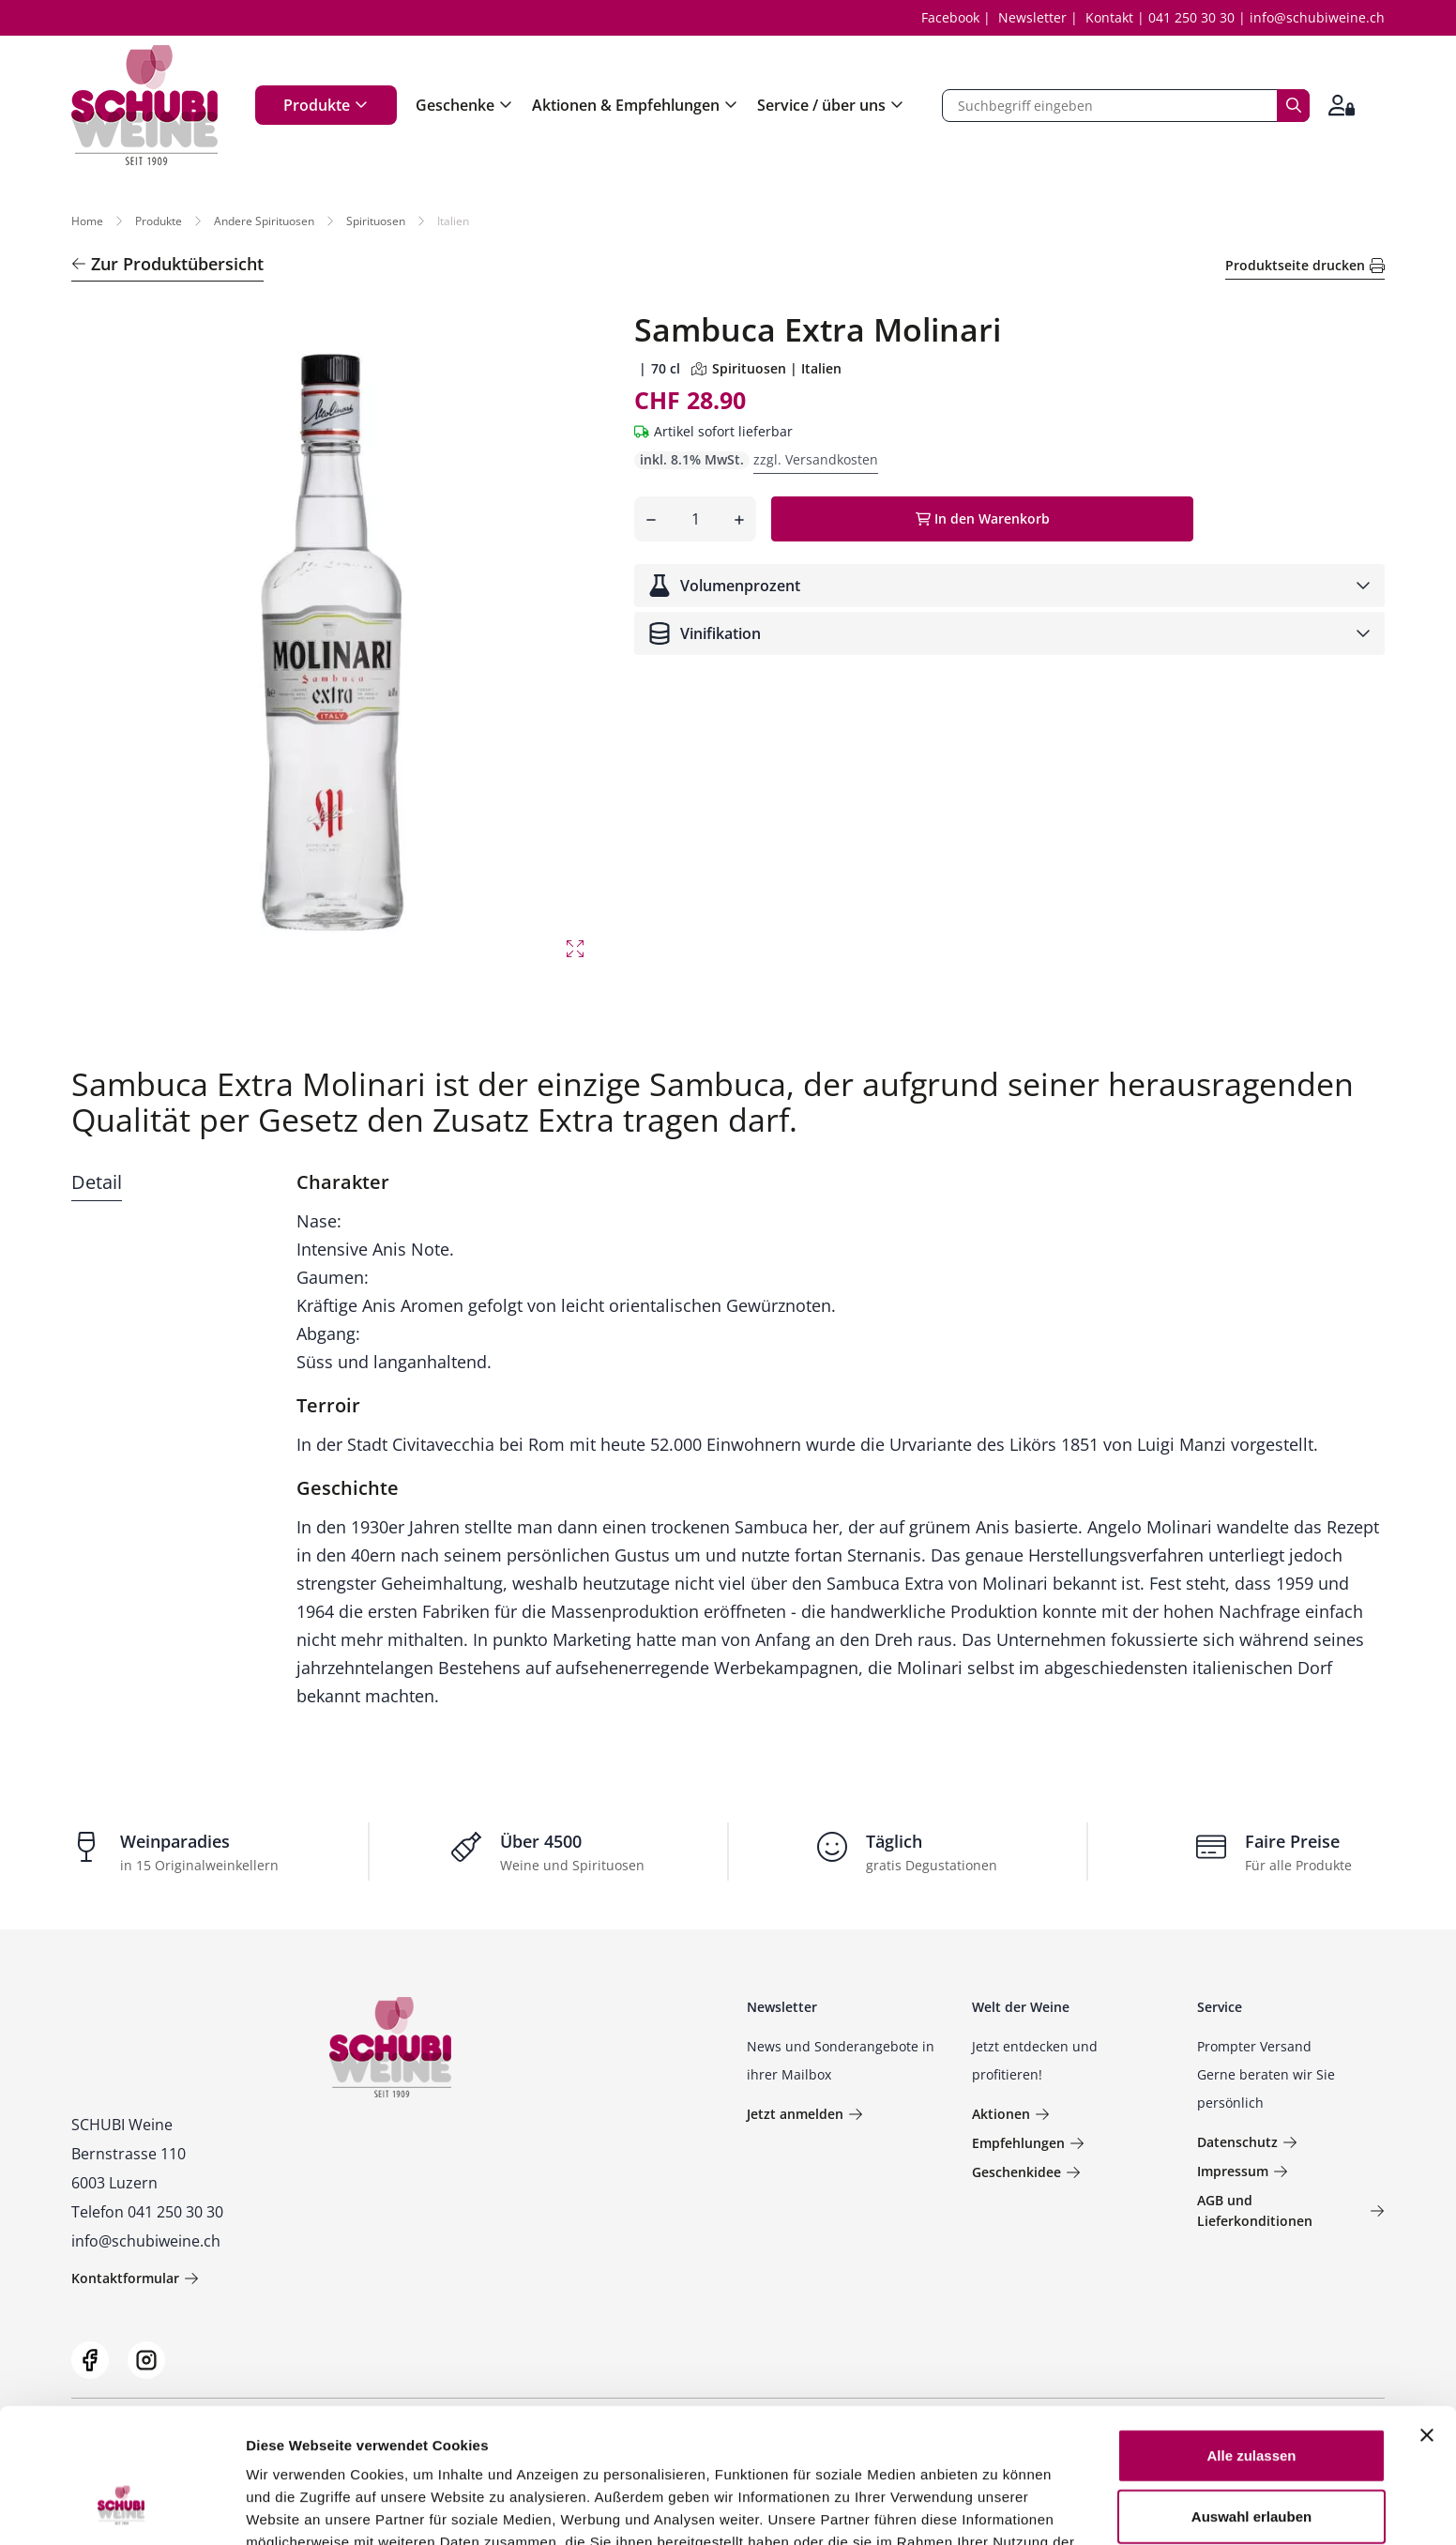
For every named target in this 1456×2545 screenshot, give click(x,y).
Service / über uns (830, 105)
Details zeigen (997, 2508)
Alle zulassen (1251, 2338)
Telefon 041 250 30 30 (147, 2212)
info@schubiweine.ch (1317, 17)
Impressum (1242, 2171)
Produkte (326, 105)
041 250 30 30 (1191, 17)
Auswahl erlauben (1251, 2400)
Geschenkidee (1026, 2172)
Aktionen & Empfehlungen (635, 105)
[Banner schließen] (1426, 2317)
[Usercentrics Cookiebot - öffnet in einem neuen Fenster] (121, 2508)
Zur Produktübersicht (167, 263)
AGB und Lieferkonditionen (1291, 2210)
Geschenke (464, 105)
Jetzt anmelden (805, 2114)
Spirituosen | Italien (766, 368)
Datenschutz (1247, 2142)
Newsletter (1032, 17)
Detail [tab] (96, 1182)
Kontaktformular (135, 2278)
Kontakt (1109, 17)
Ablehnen (1251, 2461)
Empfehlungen (1028, 2143)
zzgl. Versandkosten (815, 459)
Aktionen (1011, 2114)
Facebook (950, 17)
